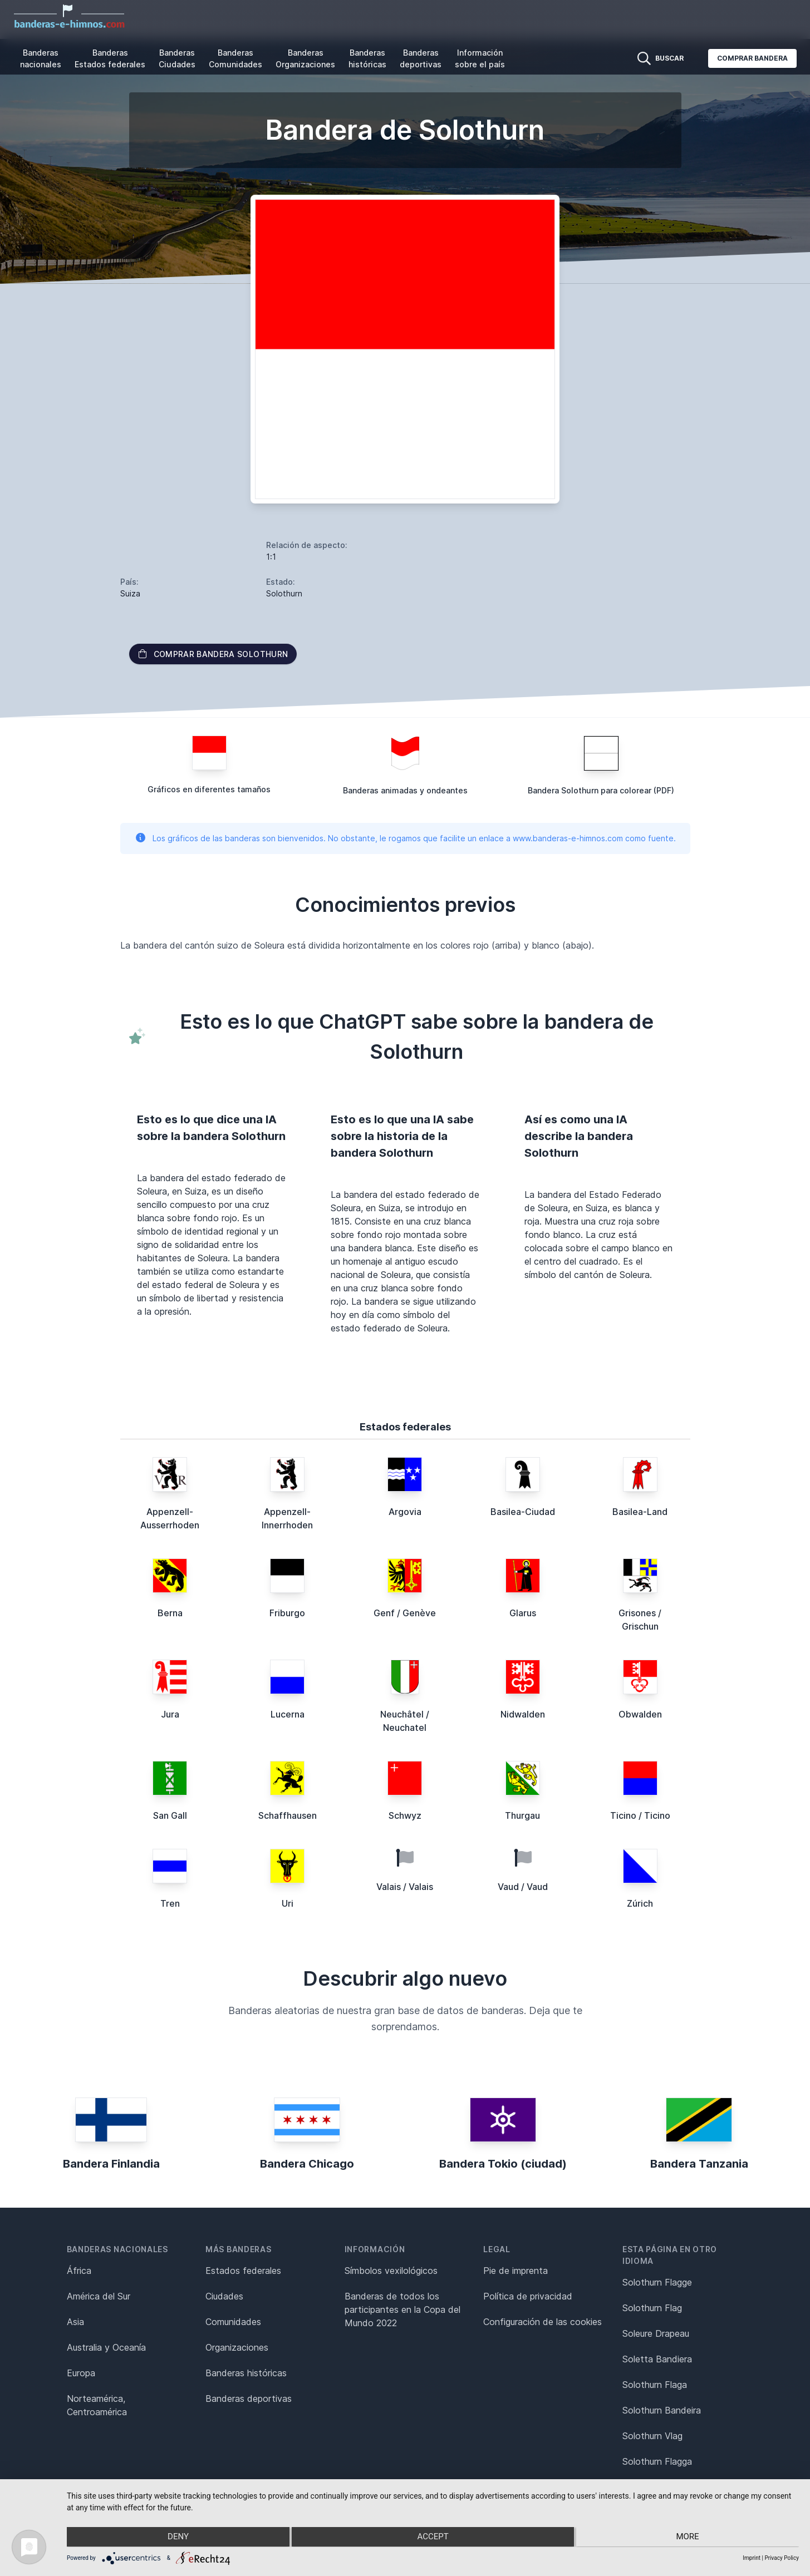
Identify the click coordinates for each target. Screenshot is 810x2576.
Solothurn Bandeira (661, 2410)
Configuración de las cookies (542, 2321)
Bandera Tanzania (699, 2163)
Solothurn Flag (652, 2307)
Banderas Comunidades (235, 58)
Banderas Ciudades (177, 58)
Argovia (405, 1511)
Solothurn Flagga (657, 2461)
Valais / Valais (404, 1886)
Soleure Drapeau (655, 2333)
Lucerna (288, 1714)
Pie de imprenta (515, 2270)
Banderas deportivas (420, 58)
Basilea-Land (639, 1511)
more (689, 2538)
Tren (170, 1903)
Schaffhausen (287, 1815)
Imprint (751, 2558)
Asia (75, 2321)
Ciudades (224, 2296)
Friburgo (287, 1612)
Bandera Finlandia (111, 2163)
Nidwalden (522, 1714)
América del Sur (98, 2296)
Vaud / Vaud (523, 1886)
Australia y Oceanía (106, 2347)
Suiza (130, 593)
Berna (170, 1612)
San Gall (170, 1815)
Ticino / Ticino (640, 1815)
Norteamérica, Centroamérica (97, 2405)
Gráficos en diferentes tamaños (209, 789)
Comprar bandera (752, 58)
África (79, 2270)
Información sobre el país (480, 58)
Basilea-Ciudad (522, 1511)
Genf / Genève (405, 1612)
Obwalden (640, 1714)
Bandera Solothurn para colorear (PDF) (601, 790)
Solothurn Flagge (657, 2282)
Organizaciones (236, 2347)
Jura (170, 1714)
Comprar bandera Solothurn (213, 654)
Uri (287, 1903)
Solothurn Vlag (652, 2435)
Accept (432, 2538)
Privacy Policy (781, 2558)
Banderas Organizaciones (305, 58)
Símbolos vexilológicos (391, 2270)
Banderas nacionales (40, 58)
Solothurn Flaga (654, 2384)
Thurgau (522, 1815)
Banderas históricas (367, 58)
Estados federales (243, 2270)
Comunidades (233, 2321)
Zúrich (640, 1903)
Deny (175, 2538)
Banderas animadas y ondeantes (405, 790)
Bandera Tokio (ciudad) (503, 2163)
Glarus (522, 1612)
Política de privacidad (527, 2296)
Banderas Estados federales (110, 58)
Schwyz (405, 1815)
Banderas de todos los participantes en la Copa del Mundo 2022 (402, 2309)
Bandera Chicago (307, 2163)
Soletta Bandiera (657, 2359)
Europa (81, 2372)
